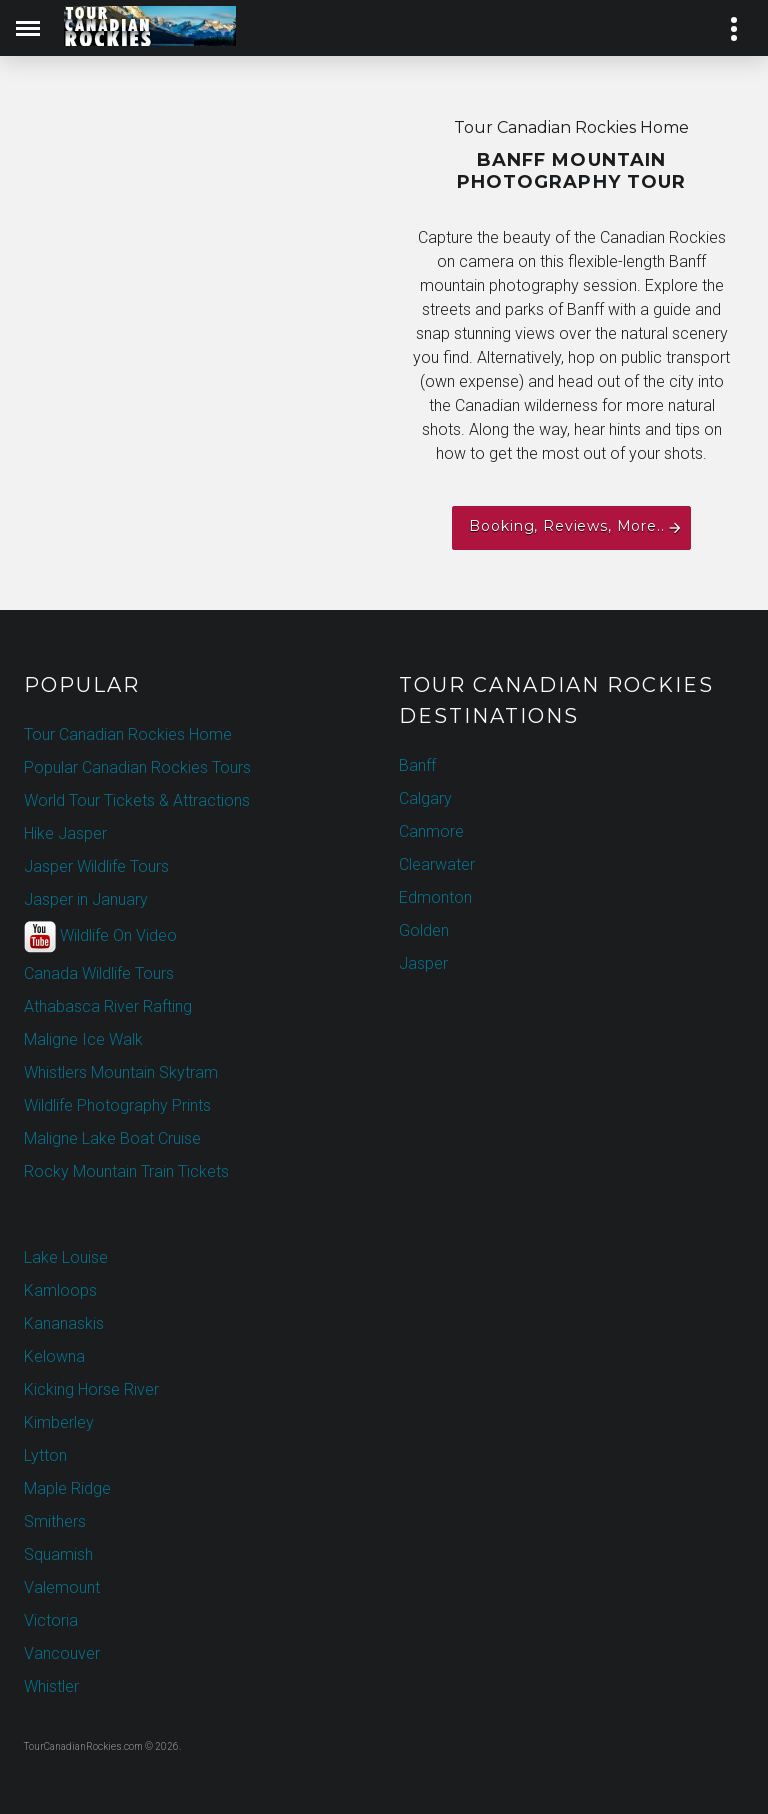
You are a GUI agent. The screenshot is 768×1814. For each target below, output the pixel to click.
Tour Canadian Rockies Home (128, 734)
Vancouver (62, 1653)
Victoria (51, 1620)
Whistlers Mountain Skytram (121, 1072)
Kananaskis (64, 1323)
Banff (417, 765)
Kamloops (60, 1290)
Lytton (45, 1455)
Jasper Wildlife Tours (96, 866)
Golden (424, 930)
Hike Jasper (65, 833)
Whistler (51, 1686)
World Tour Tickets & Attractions (137, 800)
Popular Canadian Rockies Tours (137, 767)
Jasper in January (86, 899)
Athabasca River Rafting (108, 1006)
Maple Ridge (67, 1488)
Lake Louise (66, 1257)
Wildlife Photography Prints (117, 1105)
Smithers (55, 1521)
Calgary (425, 798)
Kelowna (54, 1356)
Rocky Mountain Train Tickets (126, 1171)
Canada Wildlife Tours (99, 973)
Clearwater (437, 864)
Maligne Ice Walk (83, 1039)
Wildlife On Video (100, 937)
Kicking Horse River (91, 1389)
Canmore (431, 831)
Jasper (423, 963)
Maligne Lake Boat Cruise (112, 1138)
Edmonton (435, 897)
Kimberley (59, 1422)
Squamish (58, 1554)
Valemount (62, 1587)
